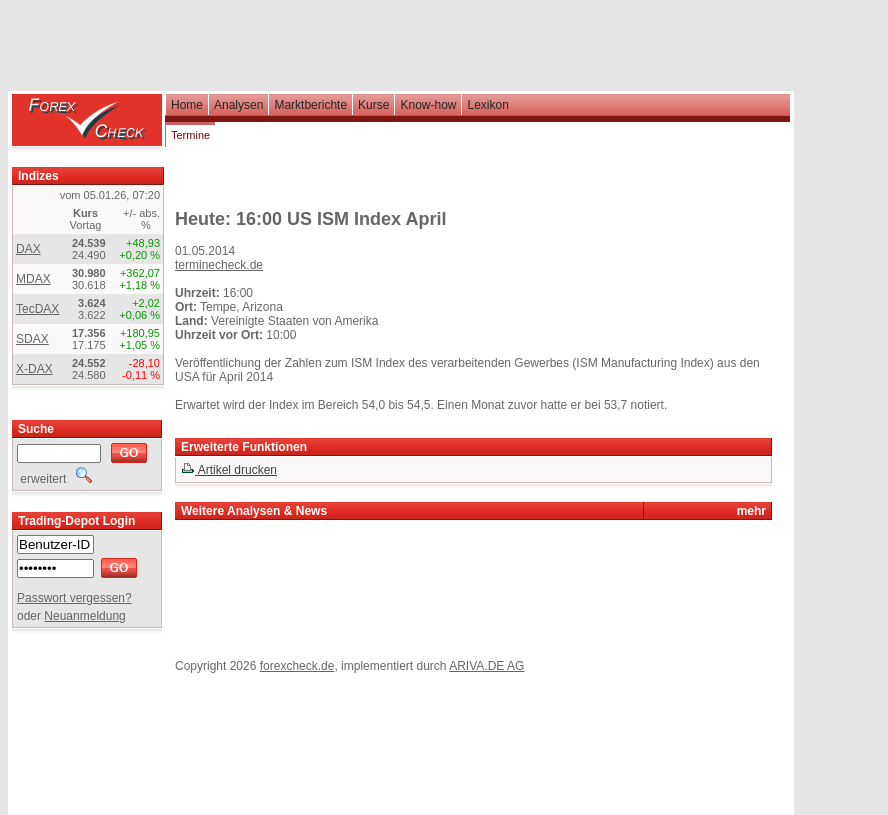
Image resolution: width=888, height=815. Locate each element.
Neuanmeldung (84, 616)
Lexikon (487, 105)
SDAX (32, 339)
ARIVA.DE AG (486, 666)
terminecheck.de (219, 265)
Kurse (373, 105)
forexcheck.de (297, 666)
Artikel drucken (229, 470)
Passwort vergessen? (74, 598)
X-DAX (34, 369)
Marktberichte (310, 105)
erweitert (54, 479)
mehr (751, 511)
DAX (28, 249)
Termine (190, 135)
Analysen (238, 105)
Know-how (428, 105)
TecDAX (37, 309)
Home (187, 105)
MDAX (33, 279)
